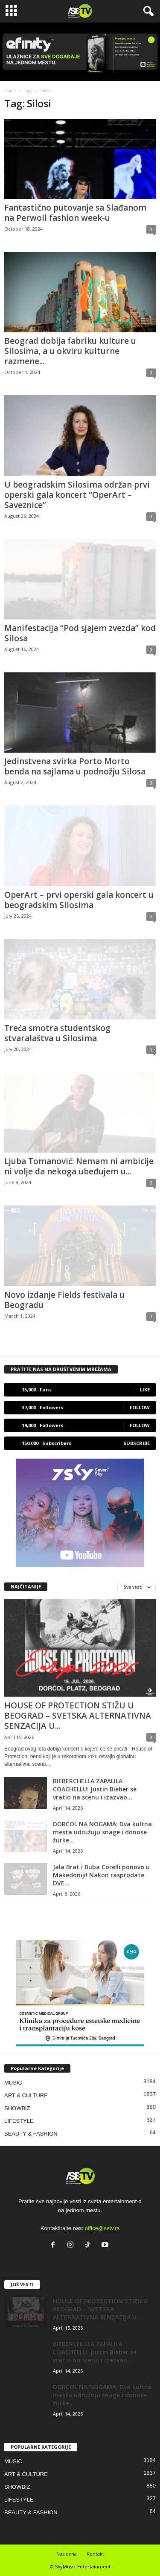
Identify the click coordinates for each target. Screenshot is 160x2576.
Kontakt (95, 2553)
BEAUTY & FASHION (31, 2133)
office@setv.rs (102, 2228)
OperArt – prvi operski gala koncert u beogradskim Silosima (79, 900)
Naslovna (66, 2553)
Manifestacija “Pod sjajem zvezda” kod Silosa (80, 633)
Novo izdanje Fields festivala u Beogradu (64, 1300)
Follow (140, 1407)
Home (10, 91)
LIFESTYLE (19, 2121)
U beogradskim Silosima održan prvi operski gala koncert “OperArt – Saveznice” (77, 495)
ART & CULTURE (26, 2095)
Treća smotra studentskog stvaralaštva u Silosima (57, 1033)
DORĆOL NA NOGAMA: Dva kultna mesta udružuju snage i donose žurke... (102, 1832)
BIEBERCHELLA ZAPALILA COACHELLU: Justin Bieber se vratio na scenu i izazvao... (95, 1789)
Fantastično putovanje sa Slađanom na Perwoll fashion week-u (75, 212)
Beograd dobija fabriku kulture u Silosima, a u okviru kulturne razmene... (70, 351)
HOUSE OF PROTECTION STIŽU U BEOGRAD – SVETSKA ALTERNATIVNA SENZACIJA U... (77, 1715)
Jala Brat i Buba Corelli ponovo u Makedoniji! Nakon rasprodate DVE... (101, 1875)
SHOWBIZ (17, 2108)
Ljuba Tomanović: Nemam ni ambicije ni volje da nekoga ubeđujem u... (79, 1166)
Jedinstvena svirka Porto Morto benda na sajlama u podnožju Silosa (74, 766)
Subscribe (136, 1443)
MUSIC (13, 2082)
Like (145, 1389)
